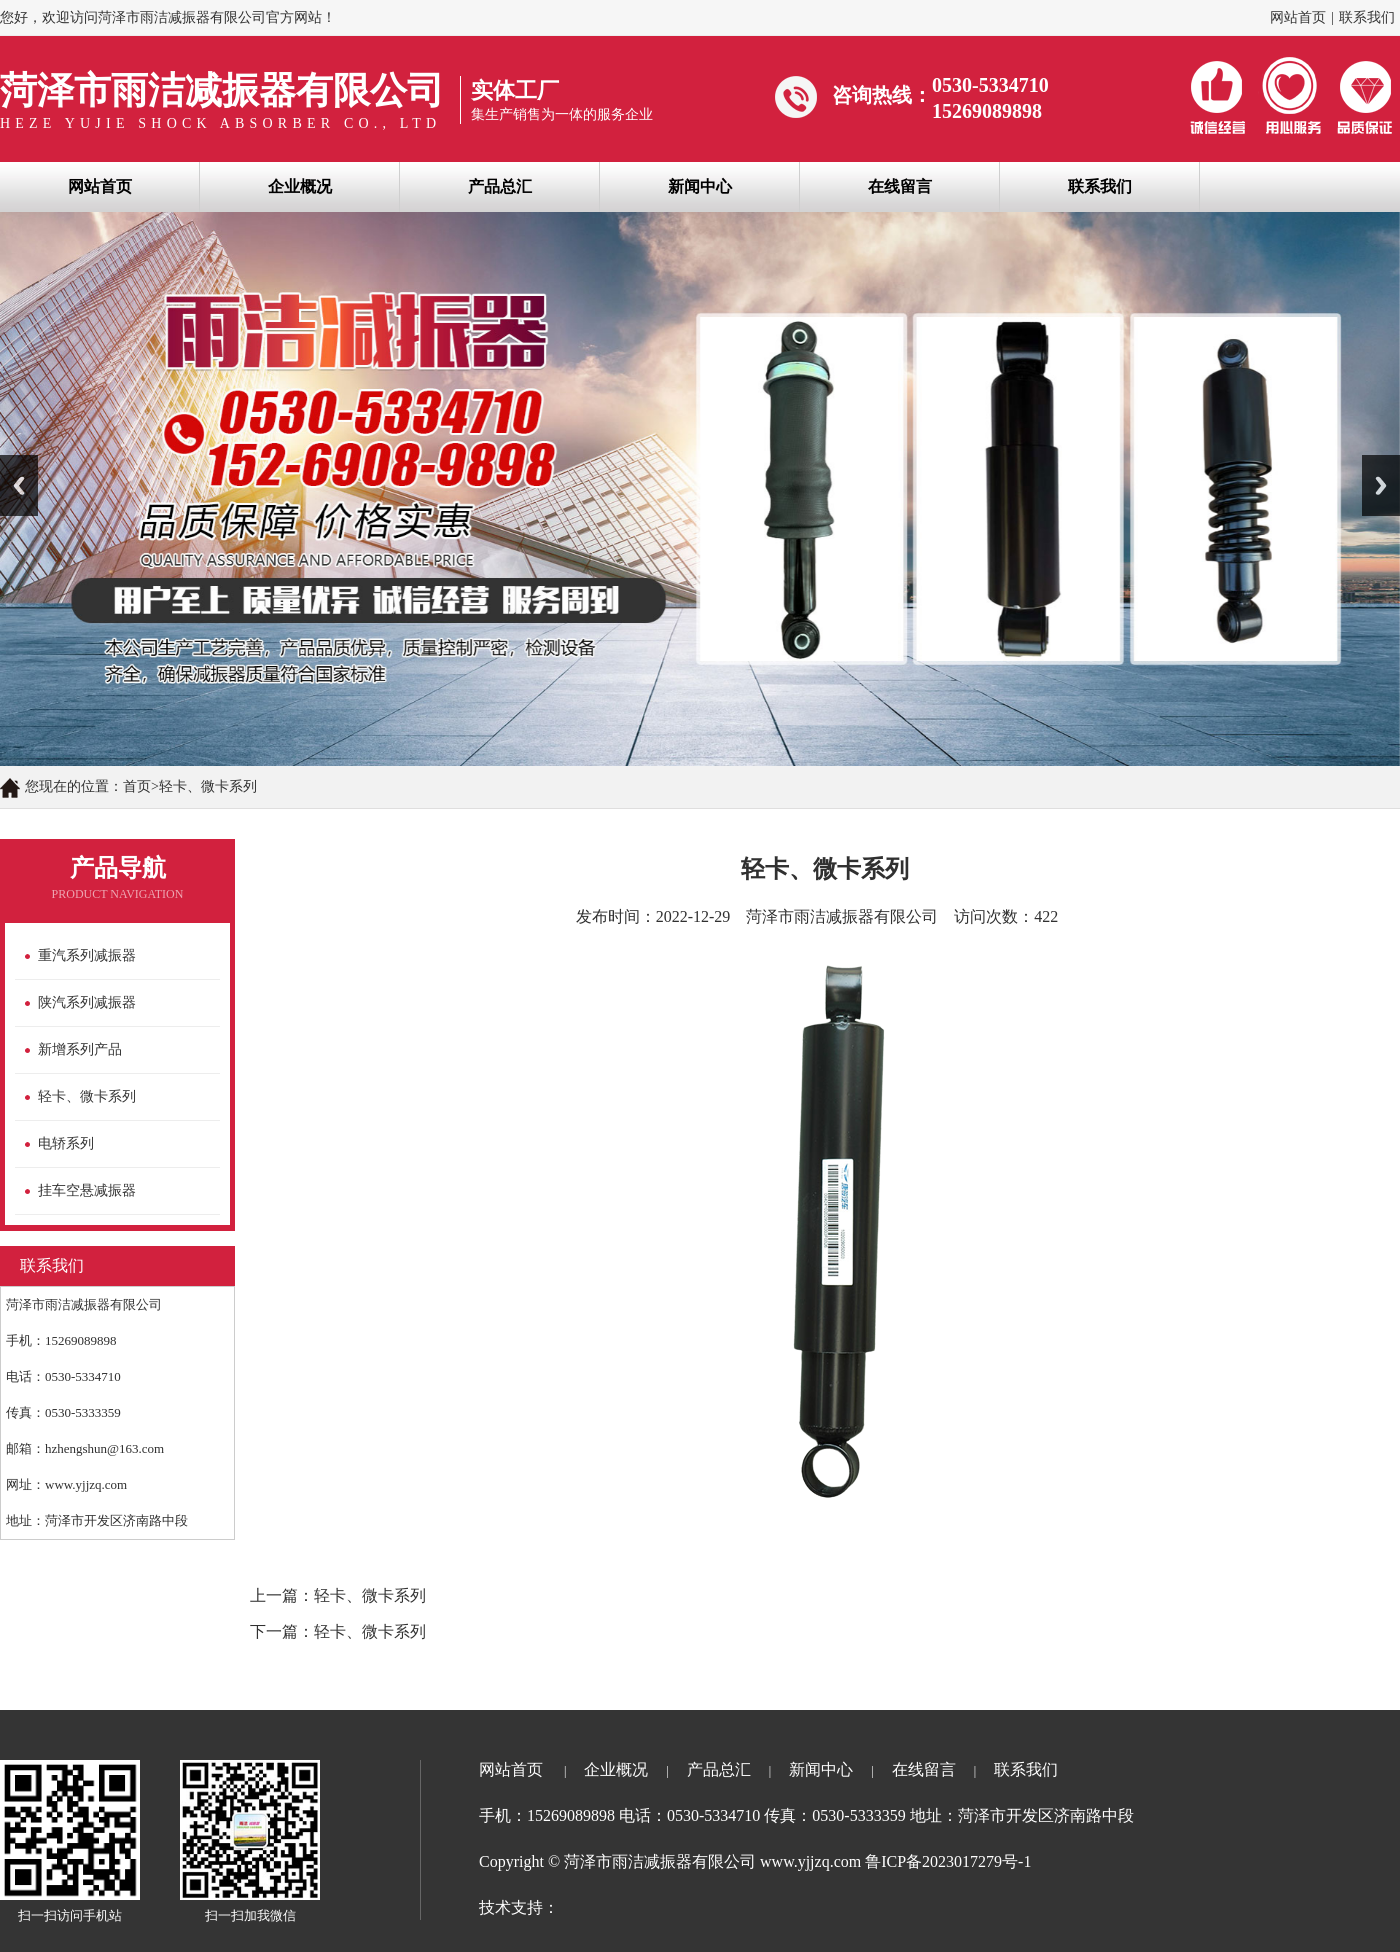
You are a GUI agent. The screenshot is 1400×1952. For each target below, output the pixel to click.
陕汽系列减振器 (87, 1002)
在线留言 (900, 186)
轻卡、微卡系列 (87, 1096)
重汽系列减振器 (87, 955)
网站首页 (1298, 17)
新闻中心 (700, 186)
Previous (19, 485)
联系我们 (1367, 17)
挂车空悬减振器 (87, 1190)
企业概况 (300, 186)
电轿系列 (66, 1143)
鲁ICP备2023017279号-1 (948, 1861)
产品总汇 (500, 186)
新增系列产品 (80, 1049)
